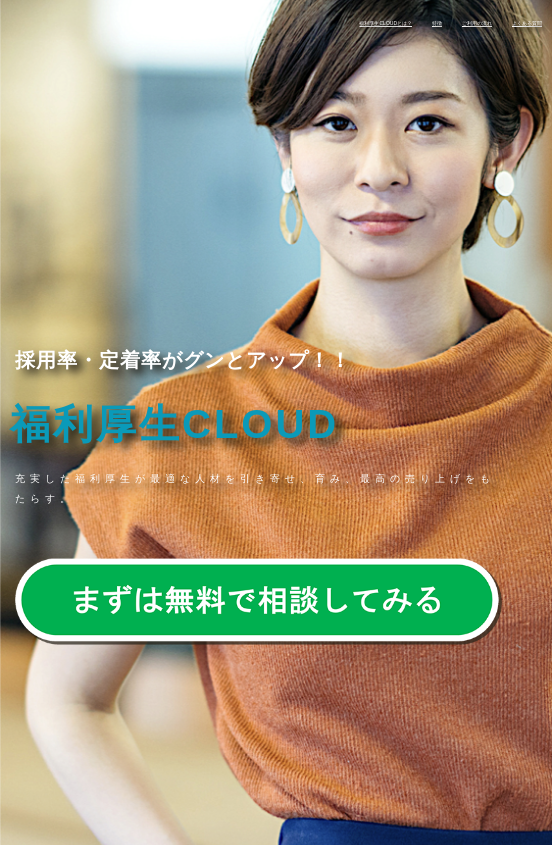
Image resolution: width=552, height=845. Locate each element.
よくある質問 (527, 23)
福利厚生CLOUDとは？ (385, 23)
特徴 (437, 23)
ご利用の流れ (477, 23)
